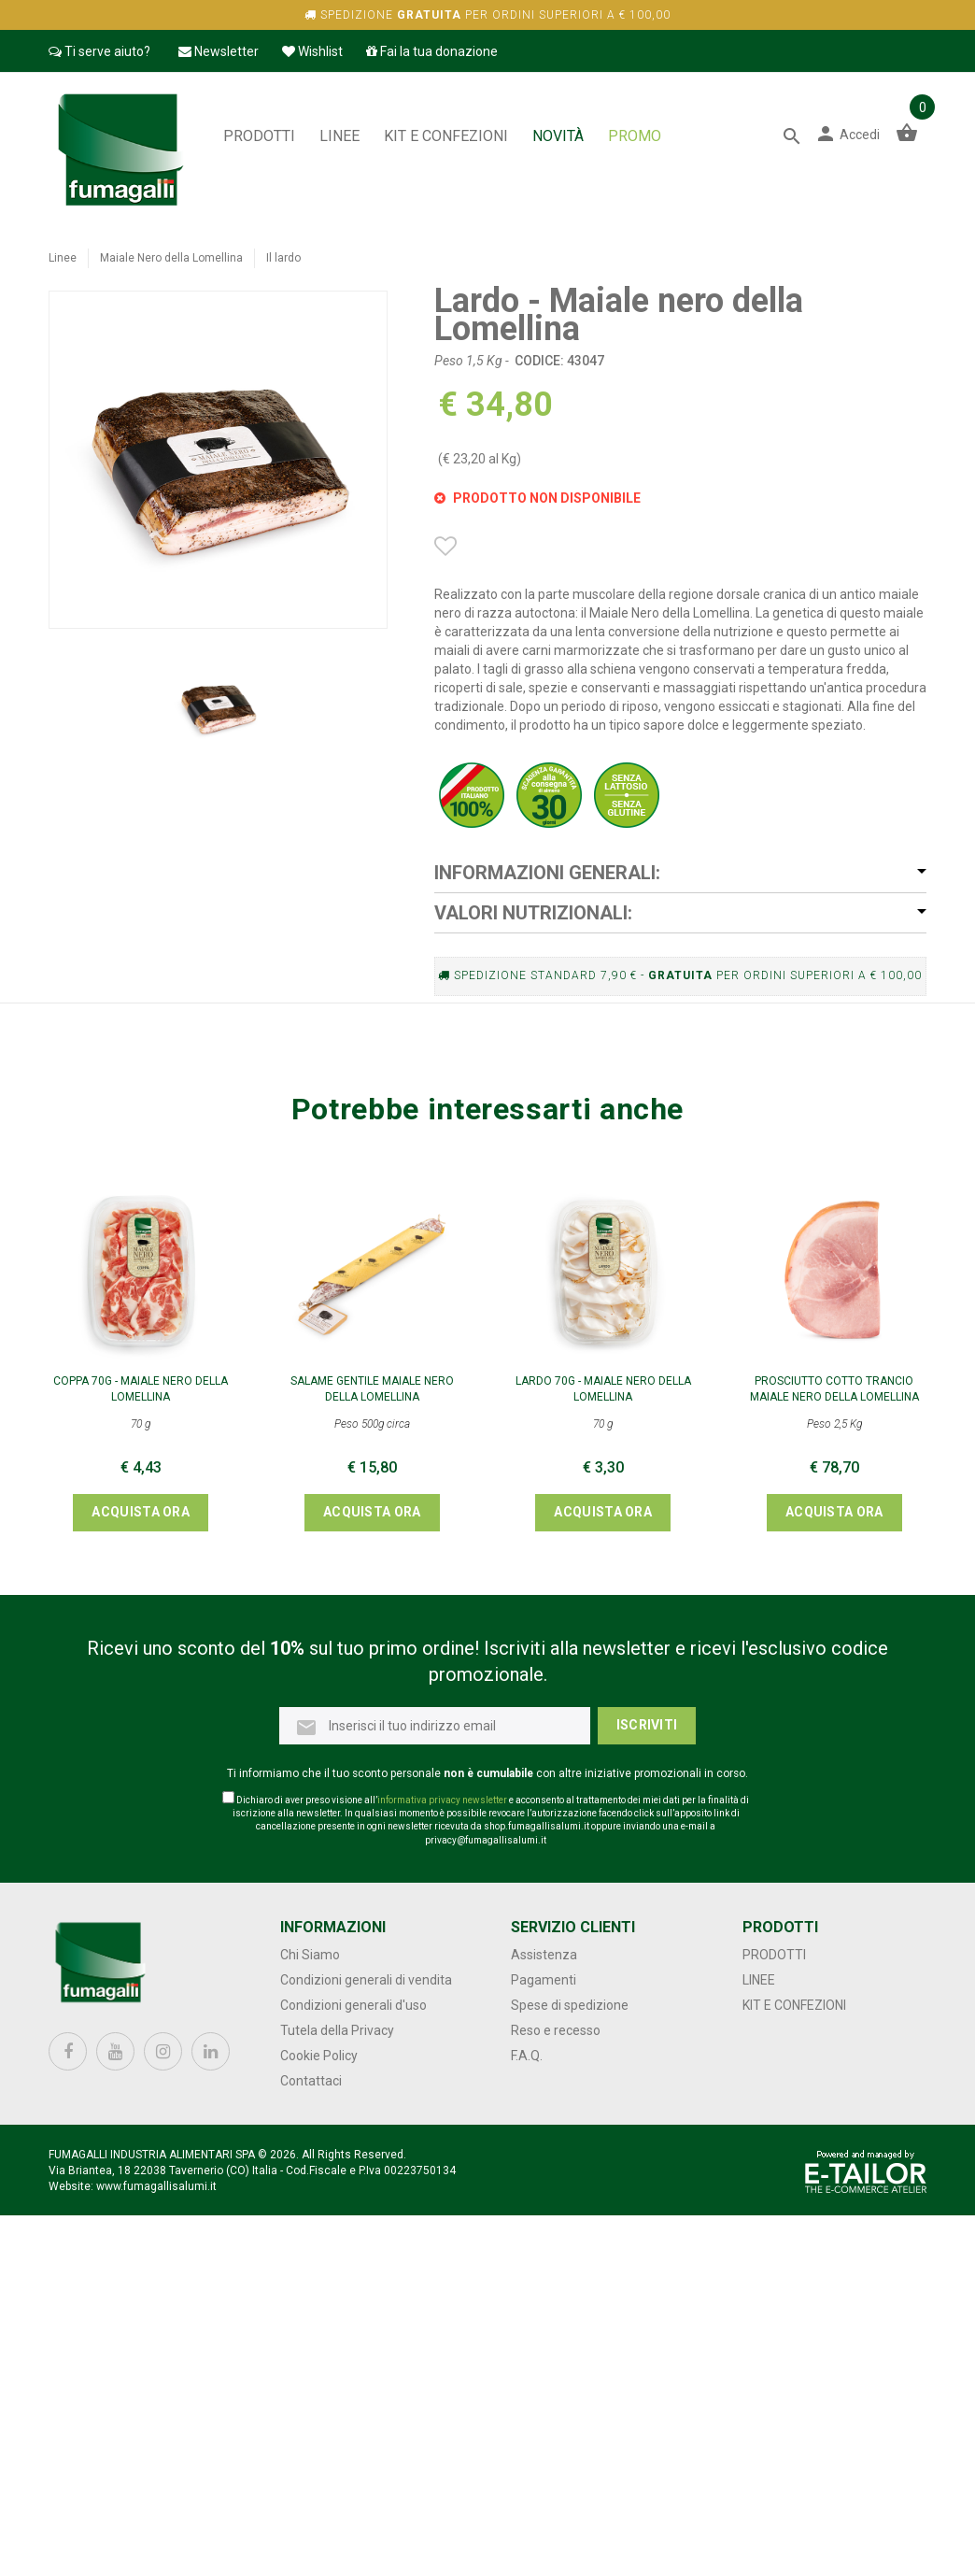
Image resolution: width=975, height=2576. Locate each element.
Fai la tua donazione (432, 51)
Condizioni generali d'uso (353, 2005)
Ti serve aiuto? (99, 51)
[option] (218, 706)
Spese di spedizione (570, 2005)
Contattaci (311, 2080)
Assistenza (544, 1954)
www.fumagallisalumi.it (156, 2186)
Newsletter (218, 51)
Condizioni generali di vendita (366, 1979)
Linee (339, 136)
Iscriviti (647, 1724)
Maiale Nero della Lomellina (171, 257)
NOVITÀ (558, 136)
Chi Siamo (310, 1954)
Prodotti (259, 136)
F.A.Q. (527, 2055)
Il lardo (283, 257)
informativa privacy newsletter (442, 1800)
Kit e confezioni (446, 136)
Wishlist (312, 51)
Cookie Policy (319, 2055)
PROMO (634, 136)
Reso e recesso (556, 2030)
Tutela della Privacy (337, 2030)
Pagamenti (543, 1979)
